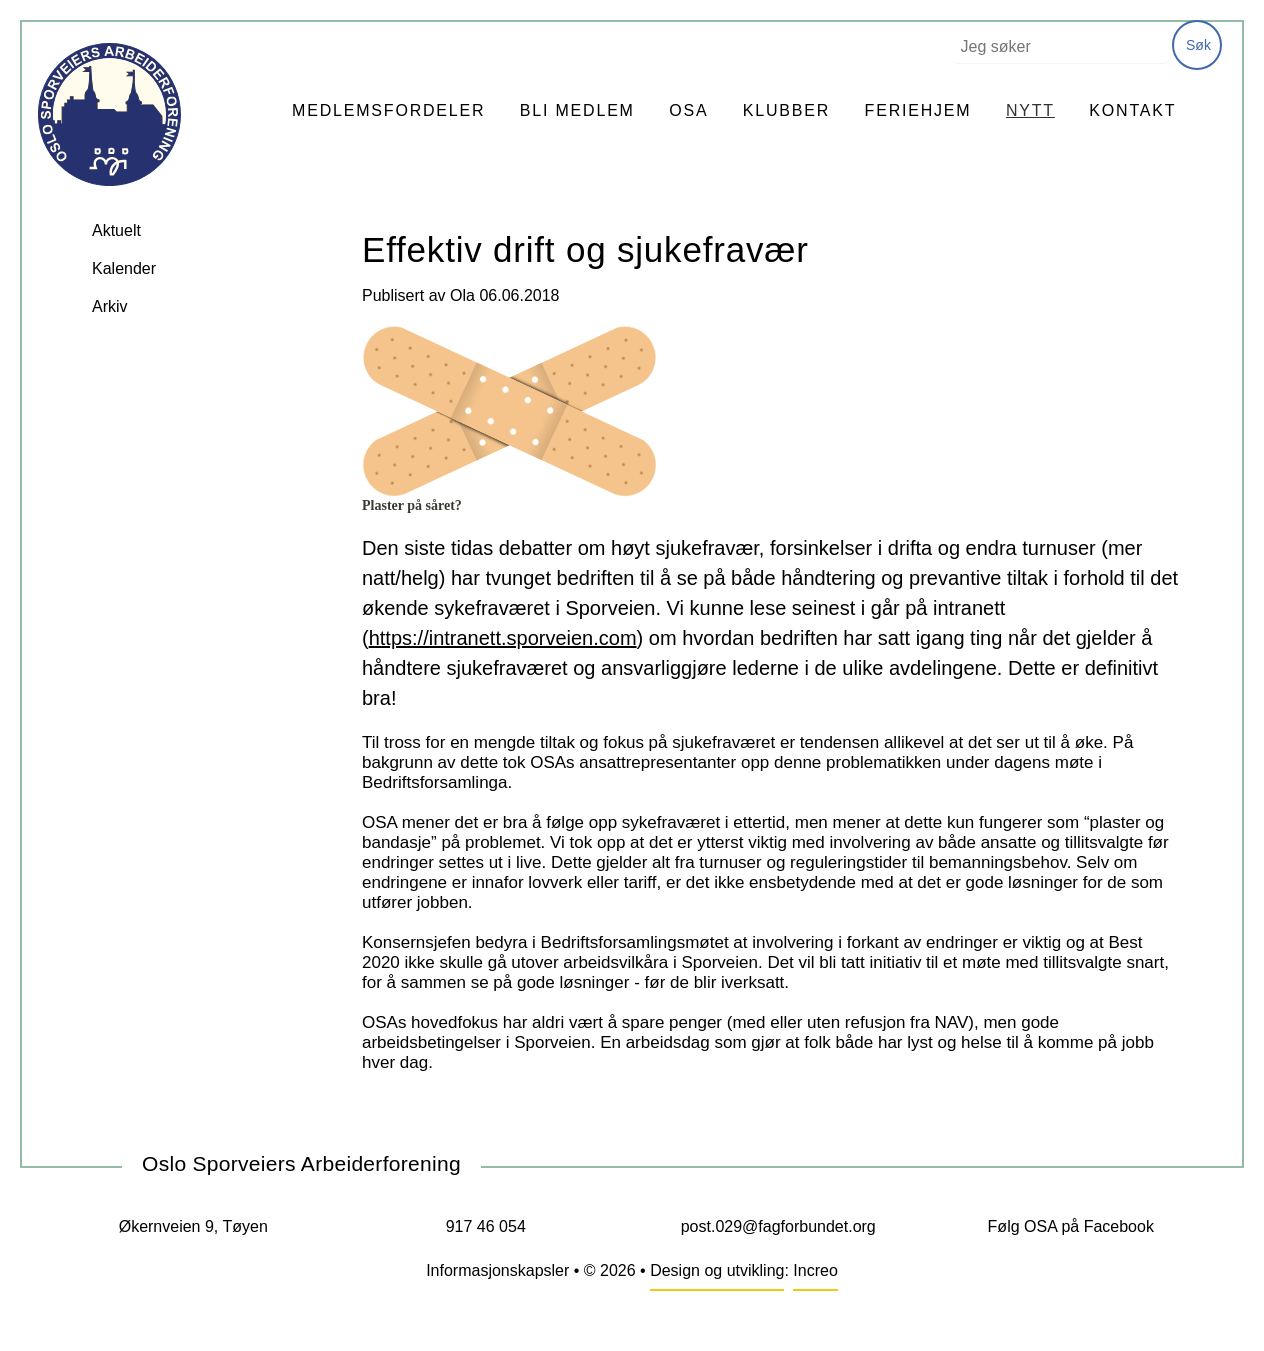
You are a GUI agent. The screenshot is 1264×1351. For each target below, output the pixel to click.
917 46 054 (486, 1226)
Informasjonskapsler (497, 1270)
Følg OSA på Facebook (1071, 1226)
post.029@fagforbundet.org (778, 1226)
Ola (462, 295)
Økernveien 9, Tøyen (193, 1226)
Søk (1198, 45)
